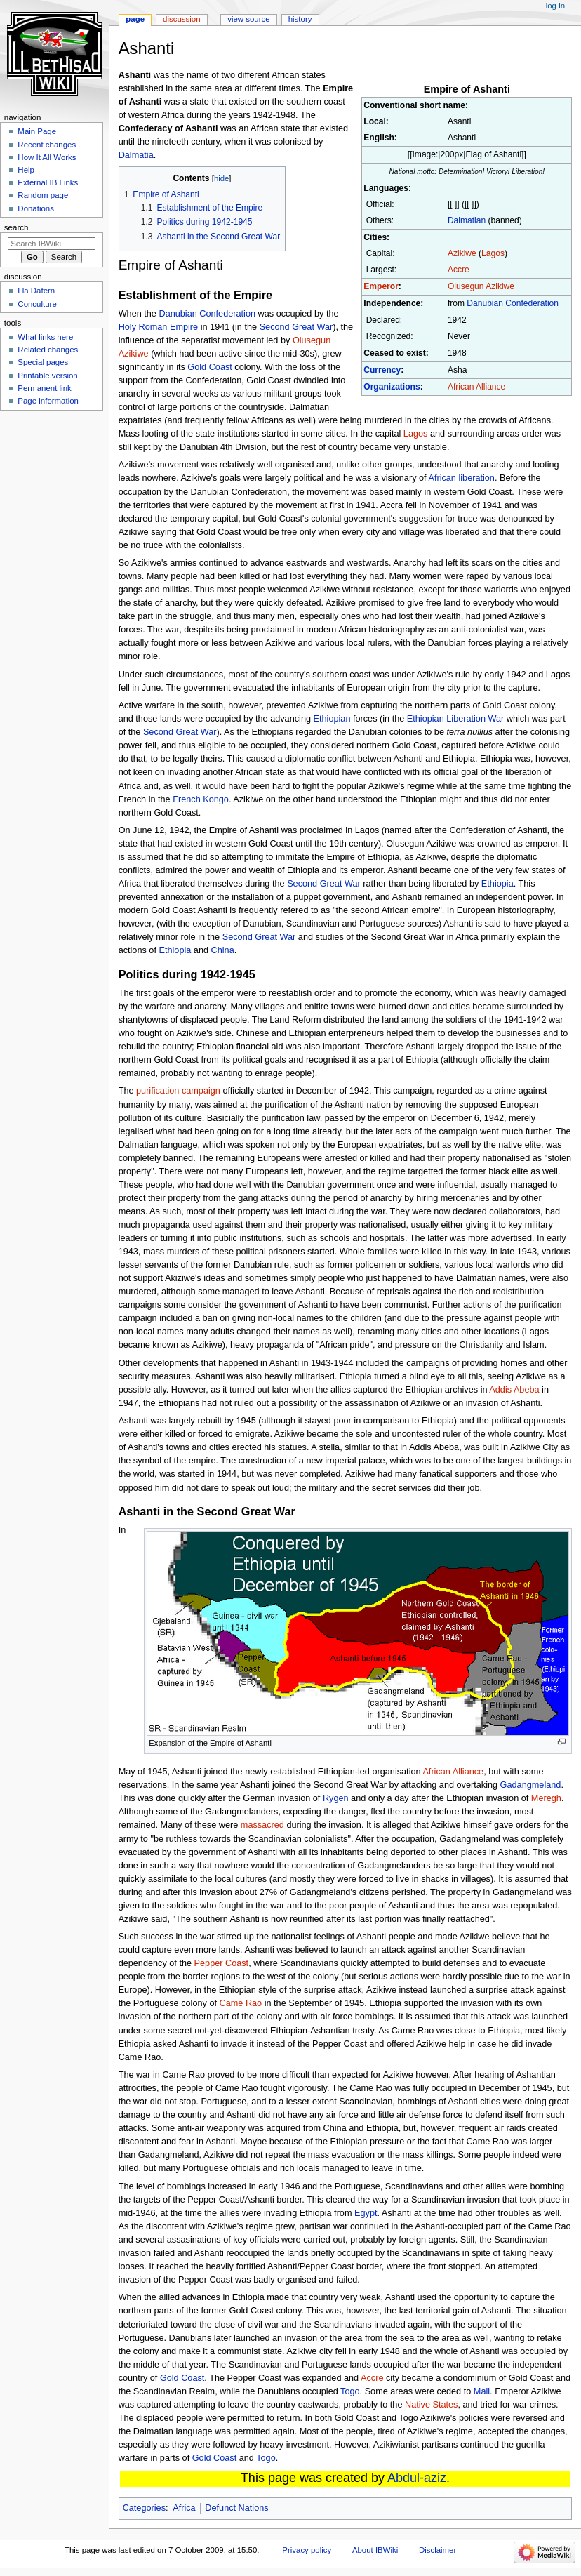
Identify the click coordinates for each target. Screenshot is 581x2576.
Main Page (37, 131)
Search (16, 227)
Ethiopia (497, 884)
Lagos (493, 253)
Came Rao (241, 2003)
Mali (482, 2391)
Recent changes (47, 144)
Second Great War (296, 327)
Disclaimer (437, 2550)
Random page (43, 195)
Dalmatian (467, 220)
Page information (48, 401)
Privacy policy (306, 2550)
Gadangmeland (530, 1785)
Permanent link (44, 388)
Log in (555, 5)
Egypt (365, 2213)
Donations (36, 208)
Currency (382, 370)
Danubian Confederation (513, 303)
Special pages (43, 362)
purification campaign (178, 1091)
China (222, 950)
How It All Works (47, 157)
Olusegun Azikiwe (481, 286)
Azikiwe (462, 253)
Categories (144, 2508)
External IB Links (48, 182)
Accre (458, 269)
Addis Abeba (514, 1390)
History (300, 19)
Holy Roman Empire (159, 327)
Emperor (381, 286)
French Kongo (201, 799)
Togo (350, 2391)
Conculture (37, 304)
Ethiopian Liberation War (455, 719)
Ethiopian (332, 719)
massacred (262, 1825)
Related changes (48, 349)
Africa (184, 2508)
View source (248, 19)
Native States (431, 2405)
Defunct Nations (236, 2508)
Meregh (546, 1798)
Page (135, 19)
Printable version (47, 375)
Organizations (391, 387)
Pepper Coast (221, 1963)
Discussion (181, 19)
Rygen (336, 1798)
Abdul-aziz (416, 2478)
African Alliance (476, 387)
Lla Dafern (36, 290)
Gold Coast (209, 367)
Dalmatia (136, 155)
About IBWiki (375, 2550)
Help (26, 170)
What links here (45, 337)
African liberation (461, 478)
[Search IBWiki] (51, 243)
